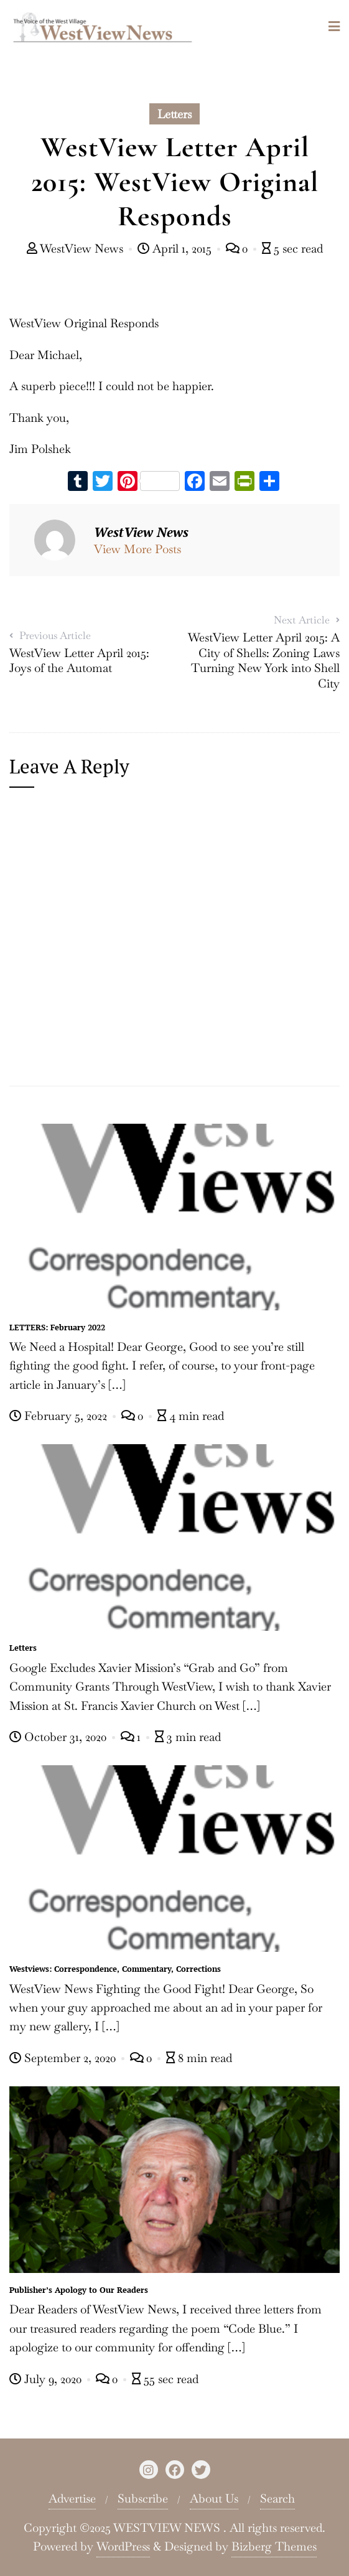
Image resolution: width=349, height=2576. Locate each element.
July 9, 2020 (47, 2379)
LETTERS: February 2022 (57, 1327)
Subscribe (143, 2498)
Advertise (72, 2498)
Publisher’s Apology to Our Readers (78, 2289)
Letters (174, 114)
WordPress (123, 2546)
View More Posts (137, 549)
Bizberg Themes (274, 2546)
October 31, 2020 (59, 1737)
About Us (214, 2498)
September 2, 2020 (64, 2058)
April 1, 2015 (176, 248)
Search (277, 2498)
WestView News (76, 248)
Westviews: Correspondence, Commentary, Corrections (115, 1968)
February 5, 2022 (59, 1416)
